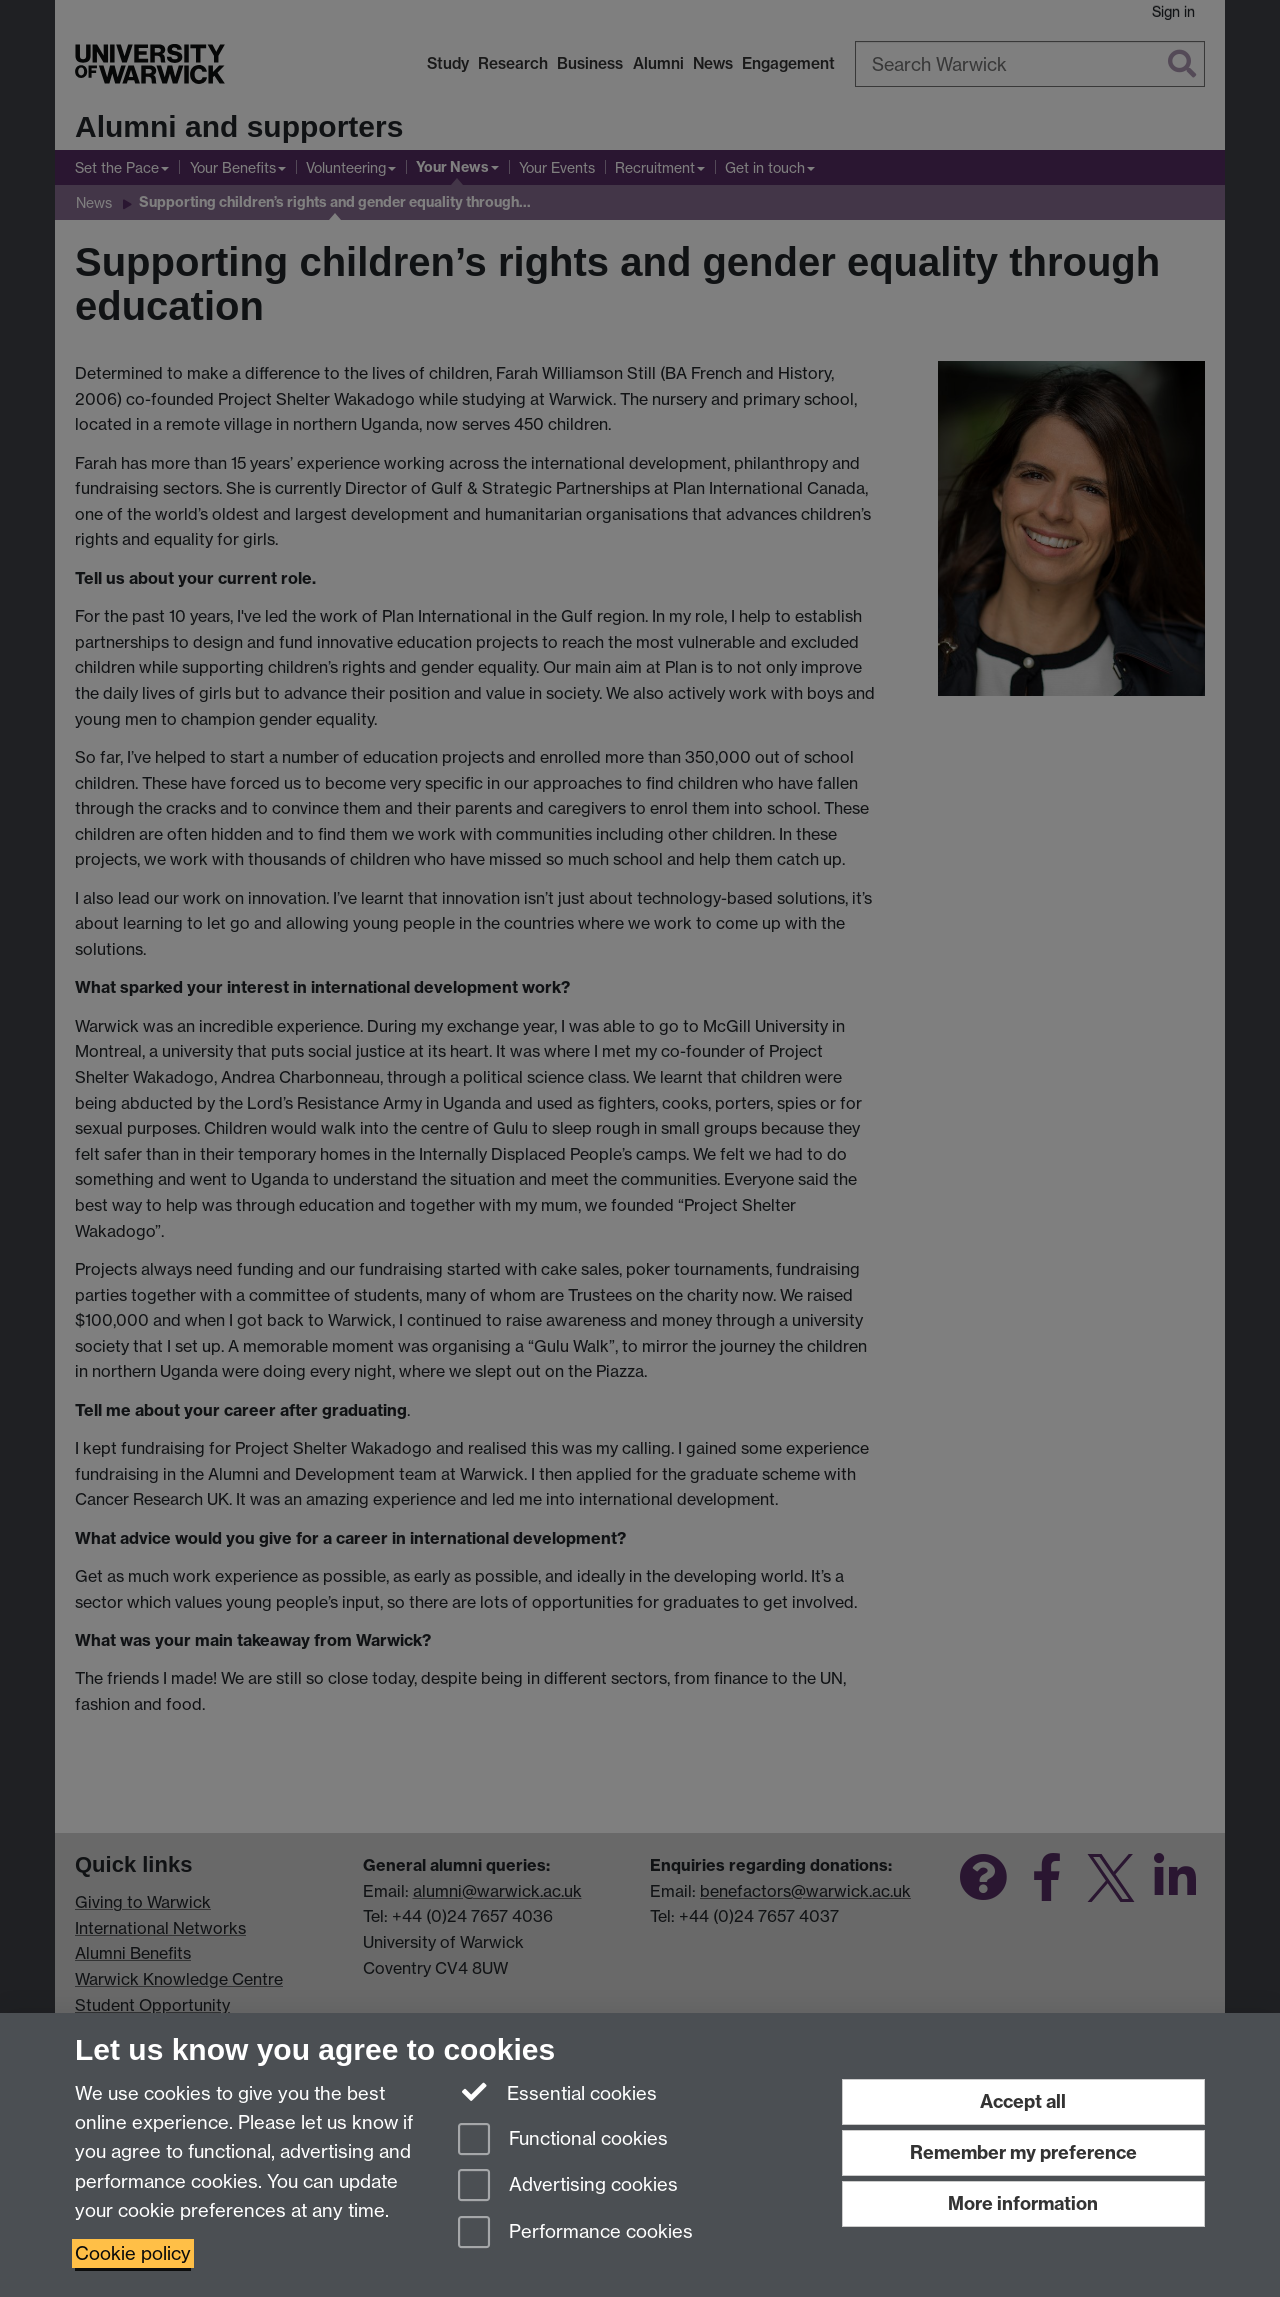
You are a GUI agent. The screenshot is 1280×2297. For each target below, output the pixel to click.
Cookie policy (133, 2253)
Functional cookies (563, 2140)
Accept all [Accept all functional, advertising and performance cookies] (1023, 2101)
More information (1023, 2203)
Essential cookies (557, 2092)
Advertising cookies (568, 2186)
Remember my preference (1023, 2152)
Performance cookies (575, 2233)
